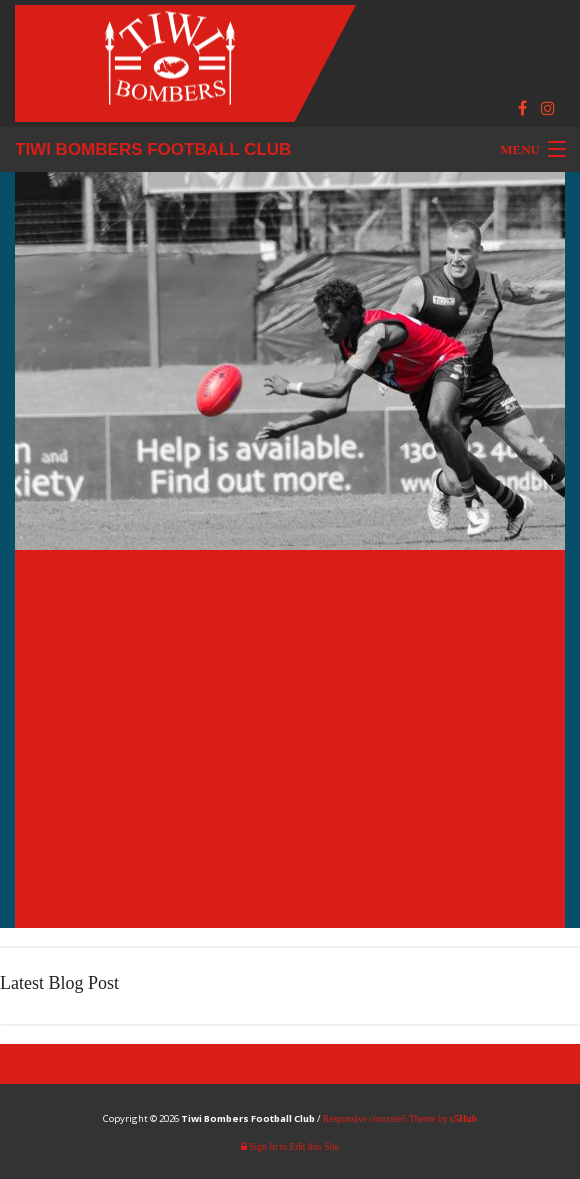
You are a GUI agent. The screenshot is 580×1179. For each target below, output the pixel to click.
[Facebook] (522, 108)
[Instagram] (548, 108)
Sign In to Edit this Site (290, 1146)
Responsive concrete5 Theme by (400, 1118)
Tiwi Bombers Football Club (153, 149)
